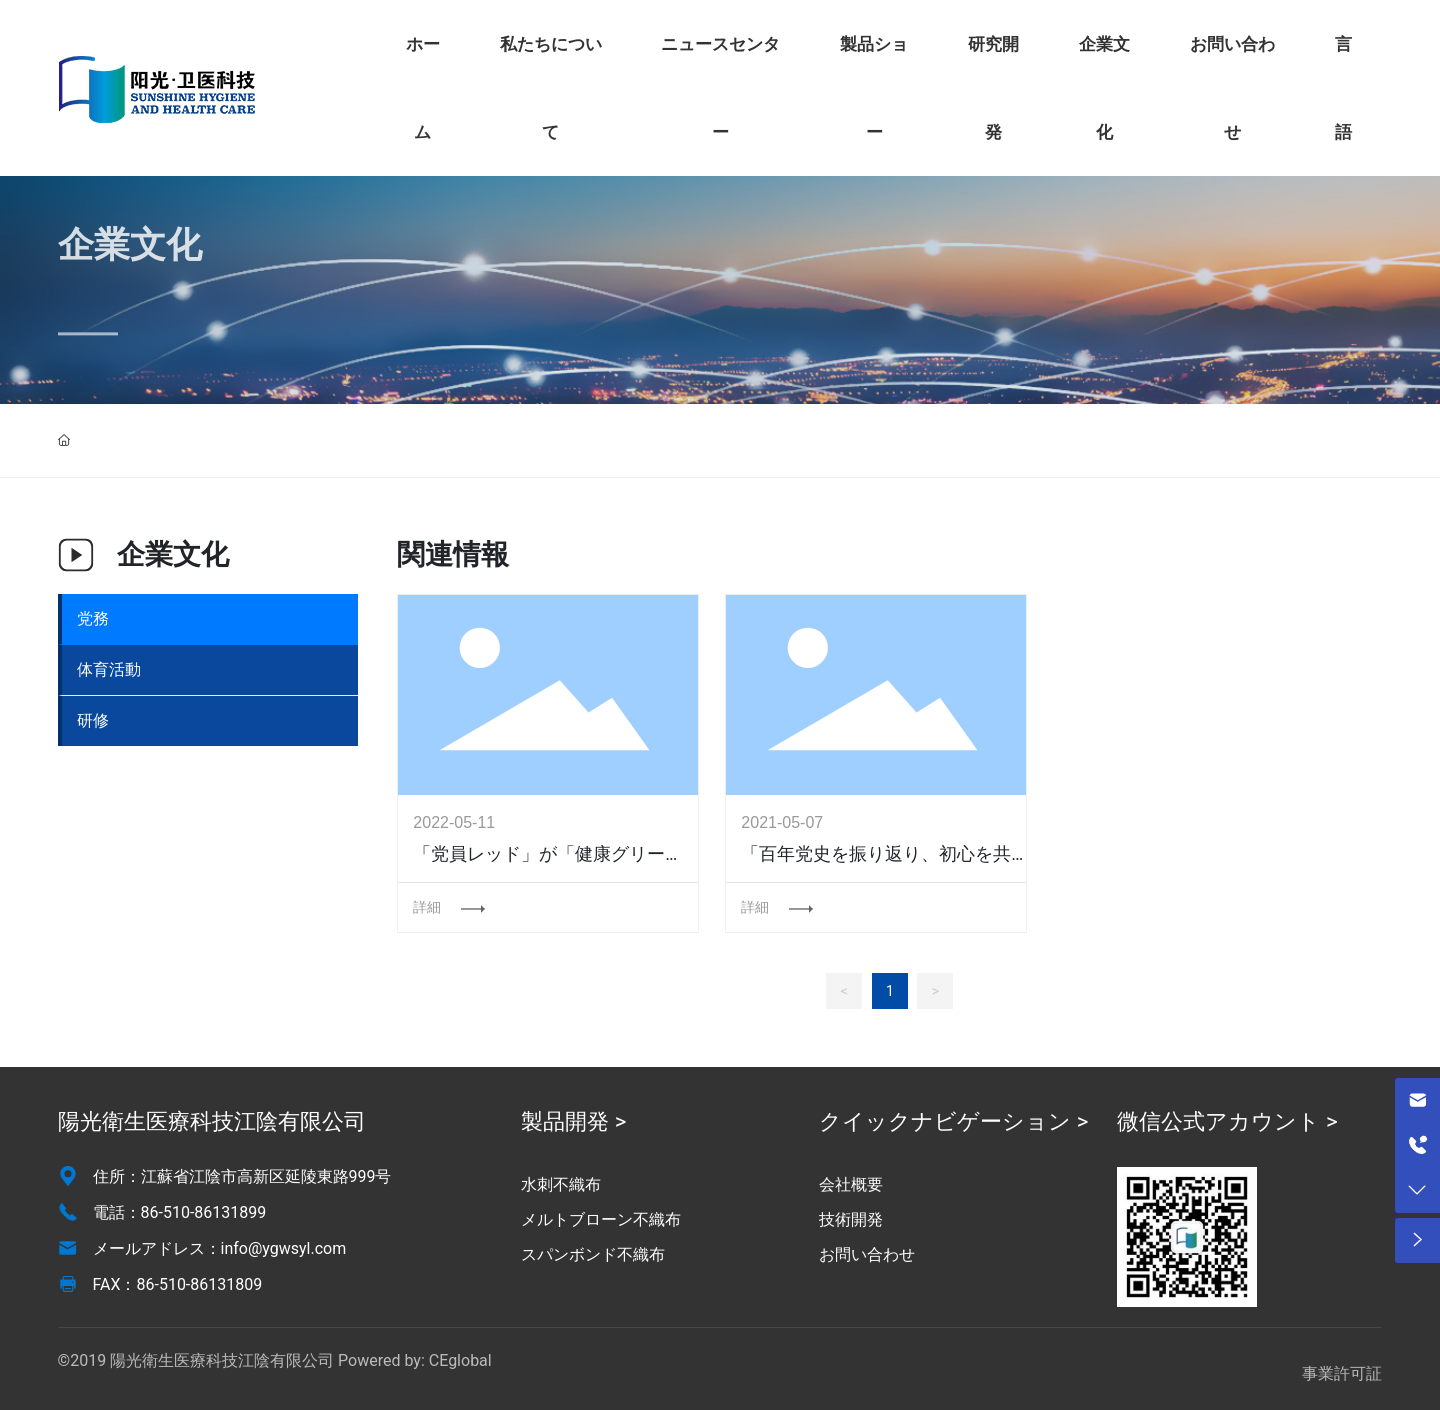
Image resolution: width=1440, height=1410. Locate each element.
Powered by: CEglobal (415, 1360)
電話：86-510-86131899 (180, 1212)
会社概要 (851, 1184)
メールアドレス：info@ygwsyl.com (220, 1248)
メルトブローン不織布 (601, 1219)
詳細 (429, 907)
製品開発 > (573, 1121)
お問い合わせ (867, 1254)
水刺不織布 (561, 1184)
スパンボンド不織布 (593, 1254)
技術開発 (851, 1219)
